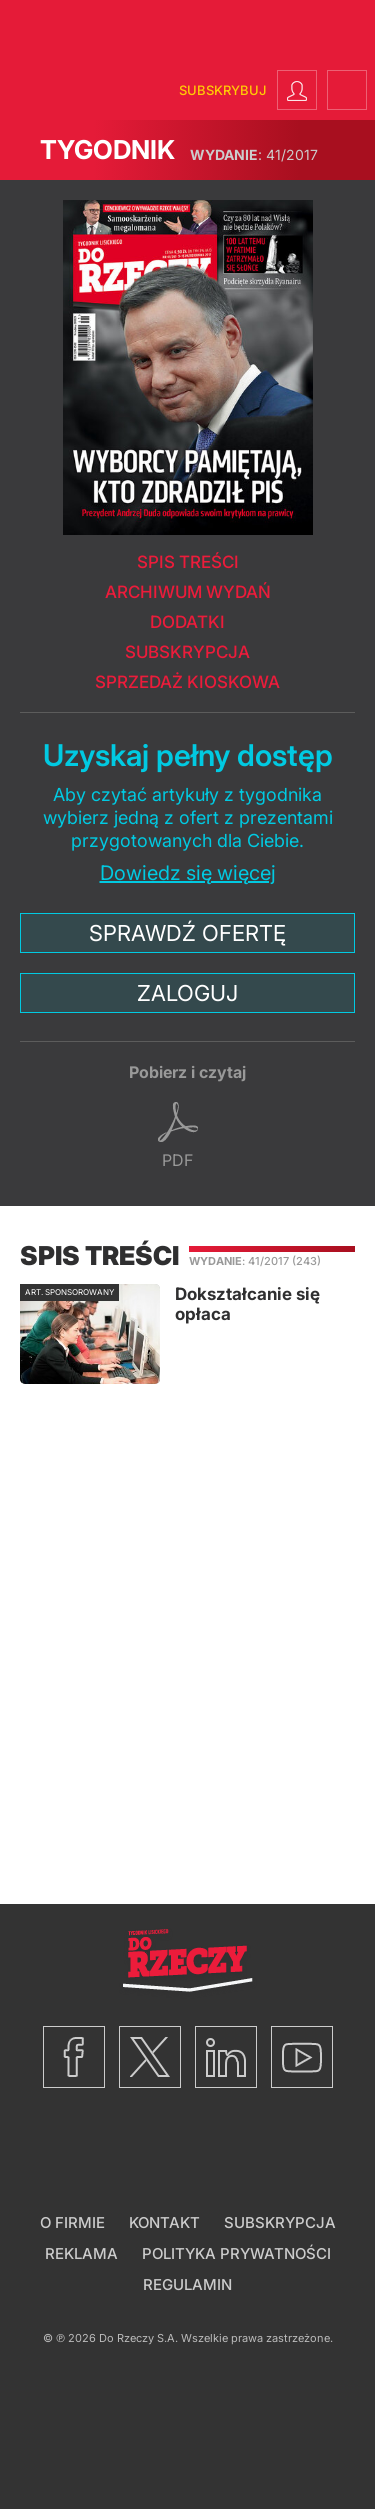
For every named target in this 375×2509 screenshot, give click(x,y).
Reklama (81, 2253)
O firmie (72, 2222)
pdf (177, 1160)
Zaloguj (187, 993)
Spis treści (188, 562)
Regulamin (187, 2284)
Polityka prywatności (236, 2253)
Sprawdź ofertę (187, 933)
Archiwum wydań (188, 592)
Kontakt (164, 2222)
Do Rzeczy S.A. (138, 2338)
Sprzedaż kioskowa (187, 682)
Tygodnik (107, 149)
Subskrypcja (187, 652)
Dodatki (187, 622)
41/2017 (254, 154)
